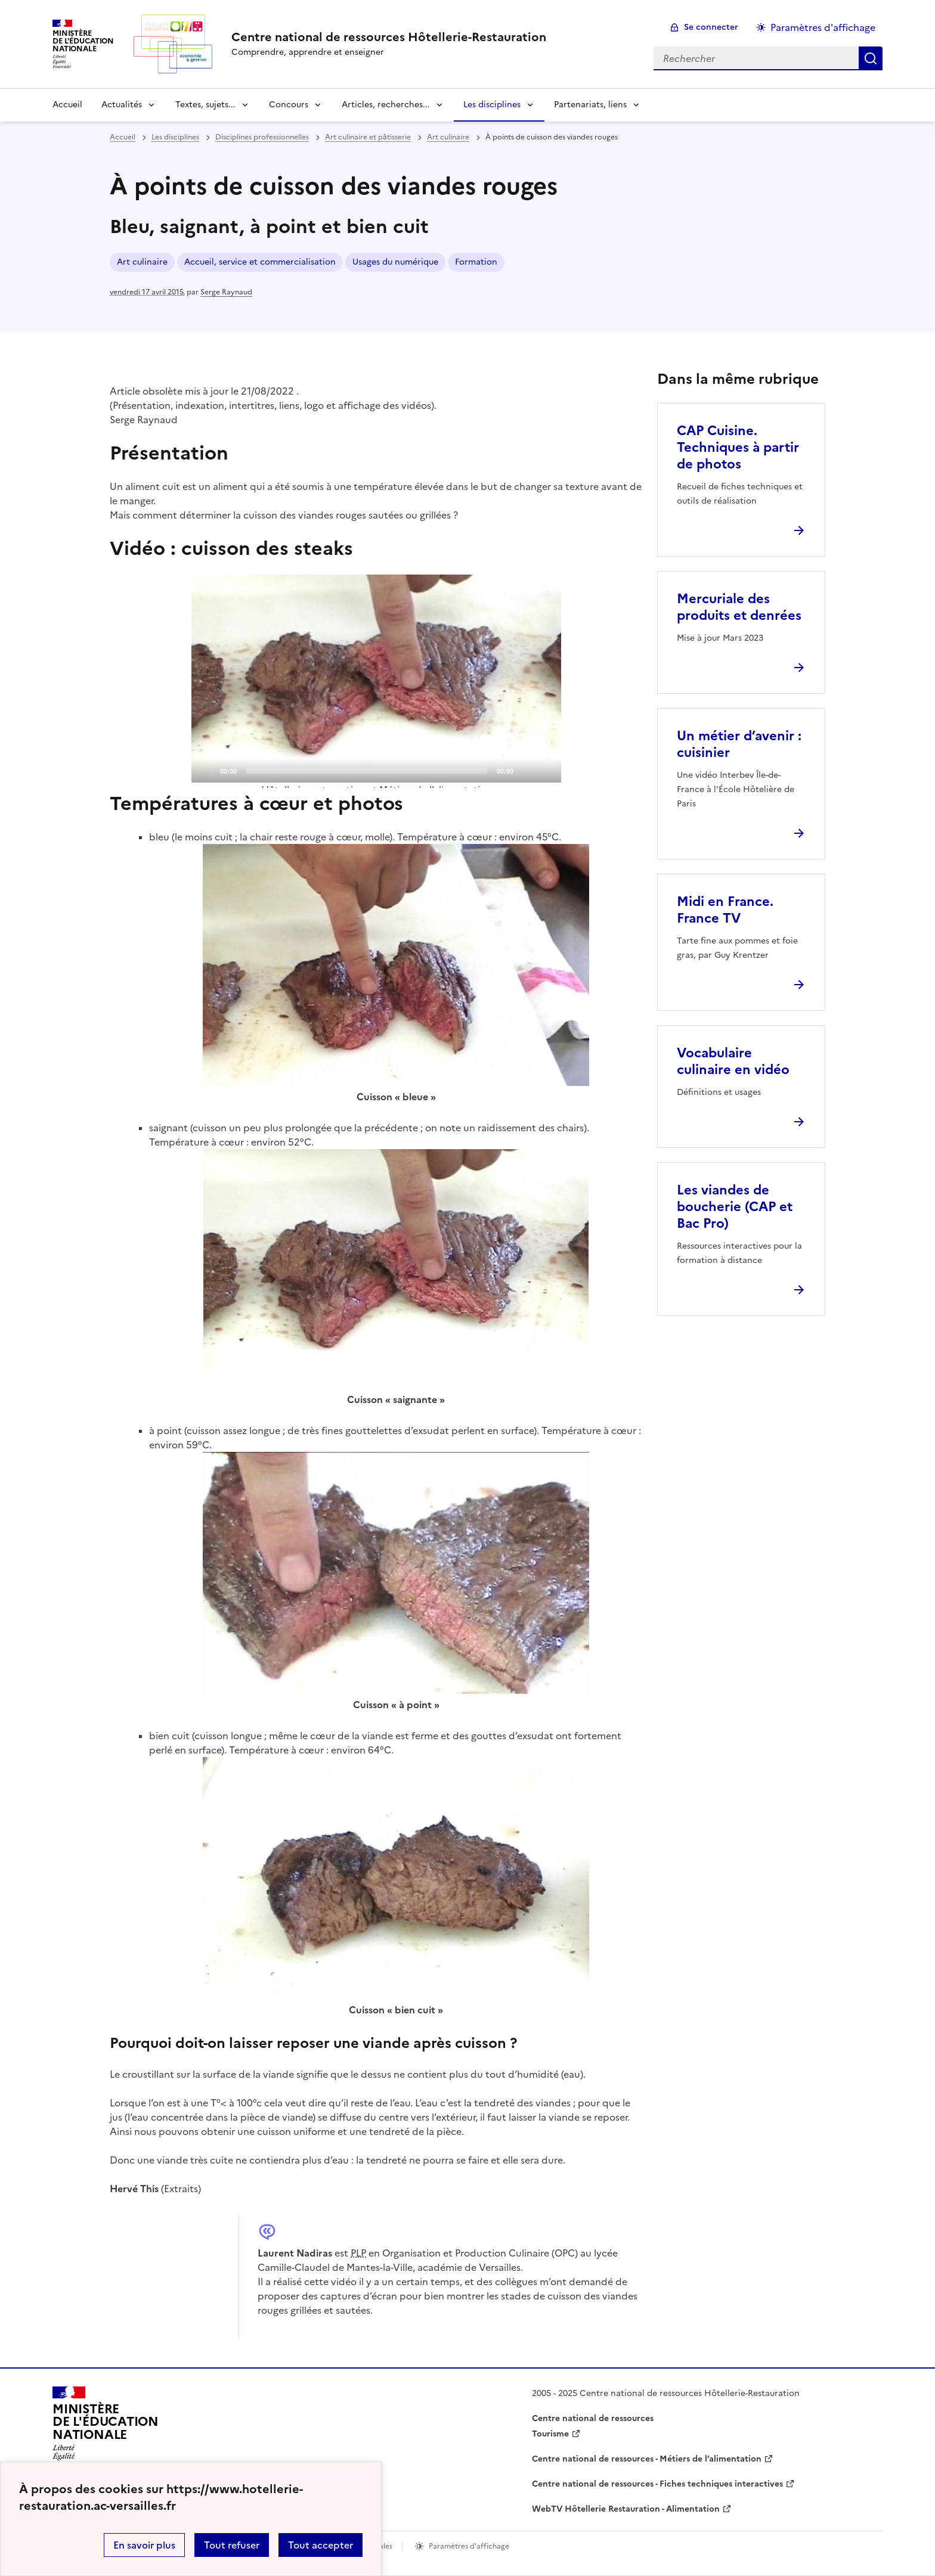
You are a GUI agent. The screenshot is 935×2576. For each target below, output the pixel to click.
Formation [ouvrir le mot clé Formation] (476, 262)
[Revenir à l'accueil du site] (105, 2427)
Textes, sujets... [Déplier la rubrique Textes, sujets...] (205, 104)
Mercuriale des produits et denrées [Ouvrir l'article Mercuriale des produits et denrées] (739, 607)
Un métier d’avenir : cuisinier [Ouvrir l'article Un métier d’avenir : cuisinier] (739, 744)
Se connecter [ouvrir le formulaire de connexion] (711, 27)
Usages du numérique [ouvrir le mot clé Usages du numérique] (395, 262)
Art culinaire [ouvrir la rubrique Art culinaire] (448, 137)
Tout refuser (231, 2545)
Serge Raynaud (226, 292)
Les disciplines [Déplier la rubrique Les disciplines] (492, 104)
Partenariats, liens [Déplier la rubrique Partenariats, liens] (590, 104)
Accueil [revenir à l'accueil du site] (67, 104)
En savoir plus (144, 2545)
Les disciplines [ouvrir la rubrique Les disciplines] (175, 137)
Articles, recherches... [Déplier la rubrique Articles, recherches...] (386, 104)
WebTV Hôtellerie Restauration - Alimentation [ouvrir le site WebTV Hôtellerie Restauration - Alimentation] (626, 2509)
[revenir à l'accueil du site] (388, 37)
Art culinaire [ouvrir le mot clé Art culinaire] (142, 262)
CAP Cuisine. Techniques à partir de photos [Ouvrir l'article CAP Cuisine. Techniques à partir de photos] (738, 447)
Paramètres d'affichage (822, 27)
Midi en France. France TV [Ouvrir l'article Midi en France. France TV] (725, 910)
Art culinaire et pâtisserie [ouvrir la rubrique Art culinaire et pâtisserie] (368, 137)
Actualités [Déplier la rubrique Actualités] (121, 104)
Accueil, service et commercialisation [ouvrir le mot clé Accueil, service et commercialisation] (260, 262)
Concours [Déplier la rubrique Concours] (288, 104)
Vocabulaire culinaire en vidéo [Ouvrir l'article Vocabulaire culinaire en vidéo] (733, 1061)
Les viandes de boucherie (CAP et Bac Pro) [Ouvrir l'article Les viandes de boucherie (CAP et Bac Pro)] (734, 1206)
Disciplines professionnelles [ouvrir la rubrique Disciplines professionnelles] (262, 137)
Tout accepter (320, 2545)
